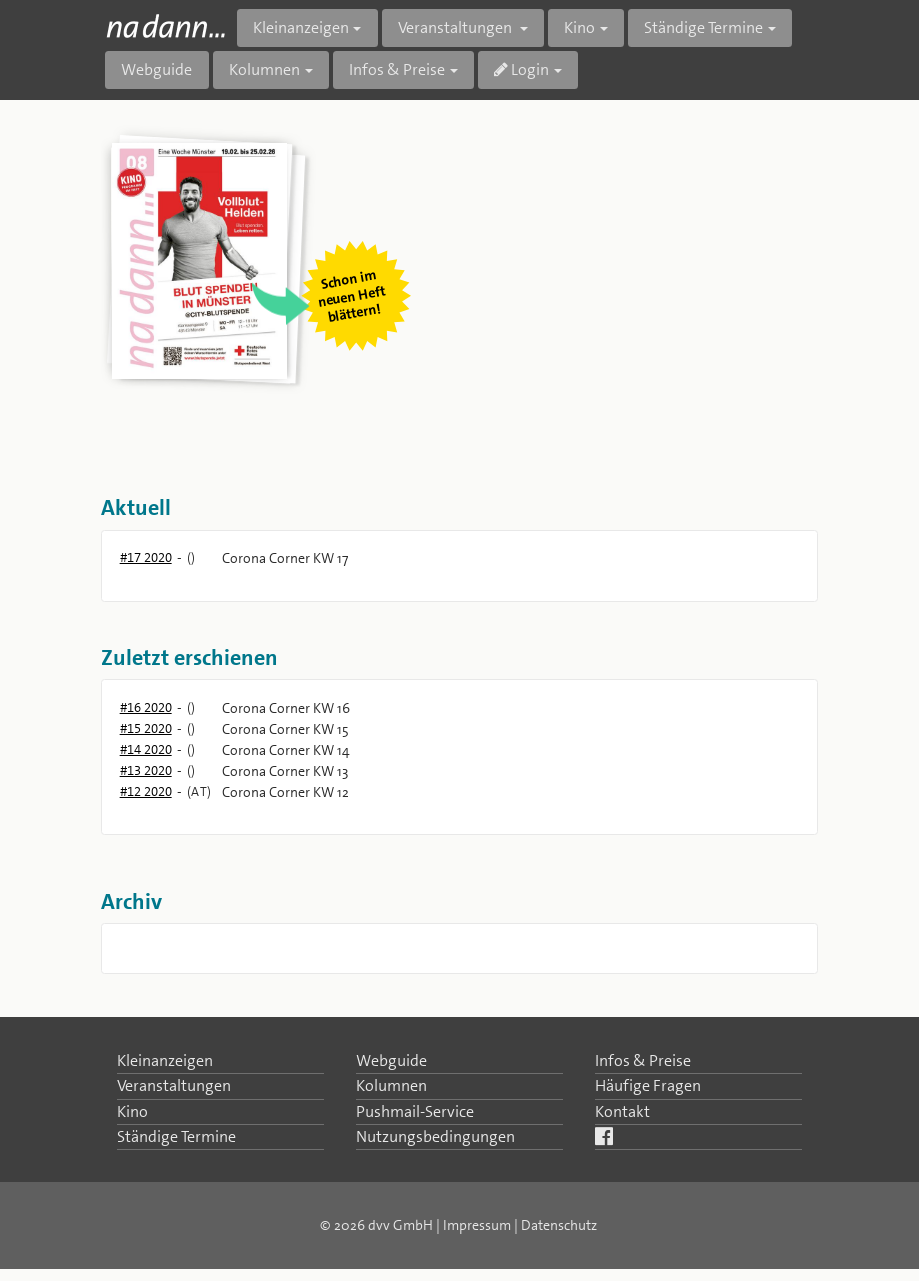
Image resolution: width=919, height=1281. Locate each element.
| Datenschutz (555, 1225)
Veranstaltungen (174, 1085)
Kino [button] (579, 27)
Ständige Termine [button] (703, 27)
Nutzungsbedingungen (435, 1136)
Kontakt (622, 1111)
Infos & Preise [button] (397, 69)
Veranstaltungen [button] (456, 27)
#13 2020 (146, 770)
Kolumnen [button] (264, 69)
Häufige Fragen (648, 1085)
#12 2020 (146, 791)
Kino (132, 1111)
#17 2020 (146, 557)
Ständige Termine (176, 1136)
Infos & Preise (643, 1060)
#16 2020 (146, 707)
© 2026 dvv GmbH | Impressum (415, 1225)
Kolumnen (391, 1085)
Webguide (156, 69)
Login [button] (521, 69)
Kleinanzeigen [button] (301, 27)
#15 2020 (146, 728)
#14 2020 (146, 749)
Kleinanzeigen (165, 1060)
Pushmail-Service (415, 1111)
